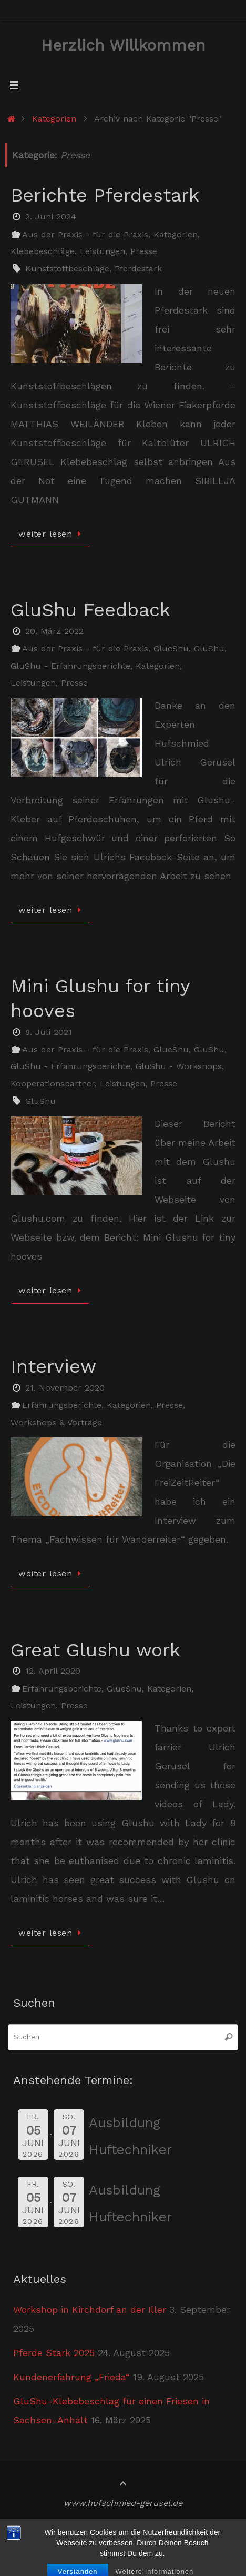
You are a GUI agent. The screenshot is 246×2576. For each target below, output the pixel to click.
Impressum (93, 2528)
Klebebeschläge (43, 251)
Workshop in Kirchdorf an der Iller (89, 2309)
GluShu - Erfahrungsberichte (70, 666)
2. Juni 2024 (50, 217)
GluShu (209, 648)
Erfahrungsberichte (61, 1405)
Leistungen (102, 251)
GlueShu (171, 648)
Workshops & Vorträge (56, 1422)
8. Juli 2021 (48, 1032)
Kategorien (54, 119)
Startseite (36, 2528)
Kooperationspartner (53, 1084)
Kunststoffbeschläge (67, 269)
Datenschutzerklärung (177, 2528)
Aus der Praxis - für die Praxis (85, 234)
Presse (143, 251)
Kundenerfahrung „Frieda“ (71, 2376)
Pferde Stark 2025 (54, 2352)
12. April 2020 (52, 1671)
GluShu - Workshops (179, 1066)
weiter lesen (52, 534)
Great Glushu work (95, 1650)
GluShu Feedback (90, 610)
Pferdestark (138, 269)
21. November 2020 (65, 1388)
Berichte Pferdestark (105, 195)
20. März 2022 (54, 631)
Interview (53, 1366)
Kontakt (33, 2545)
